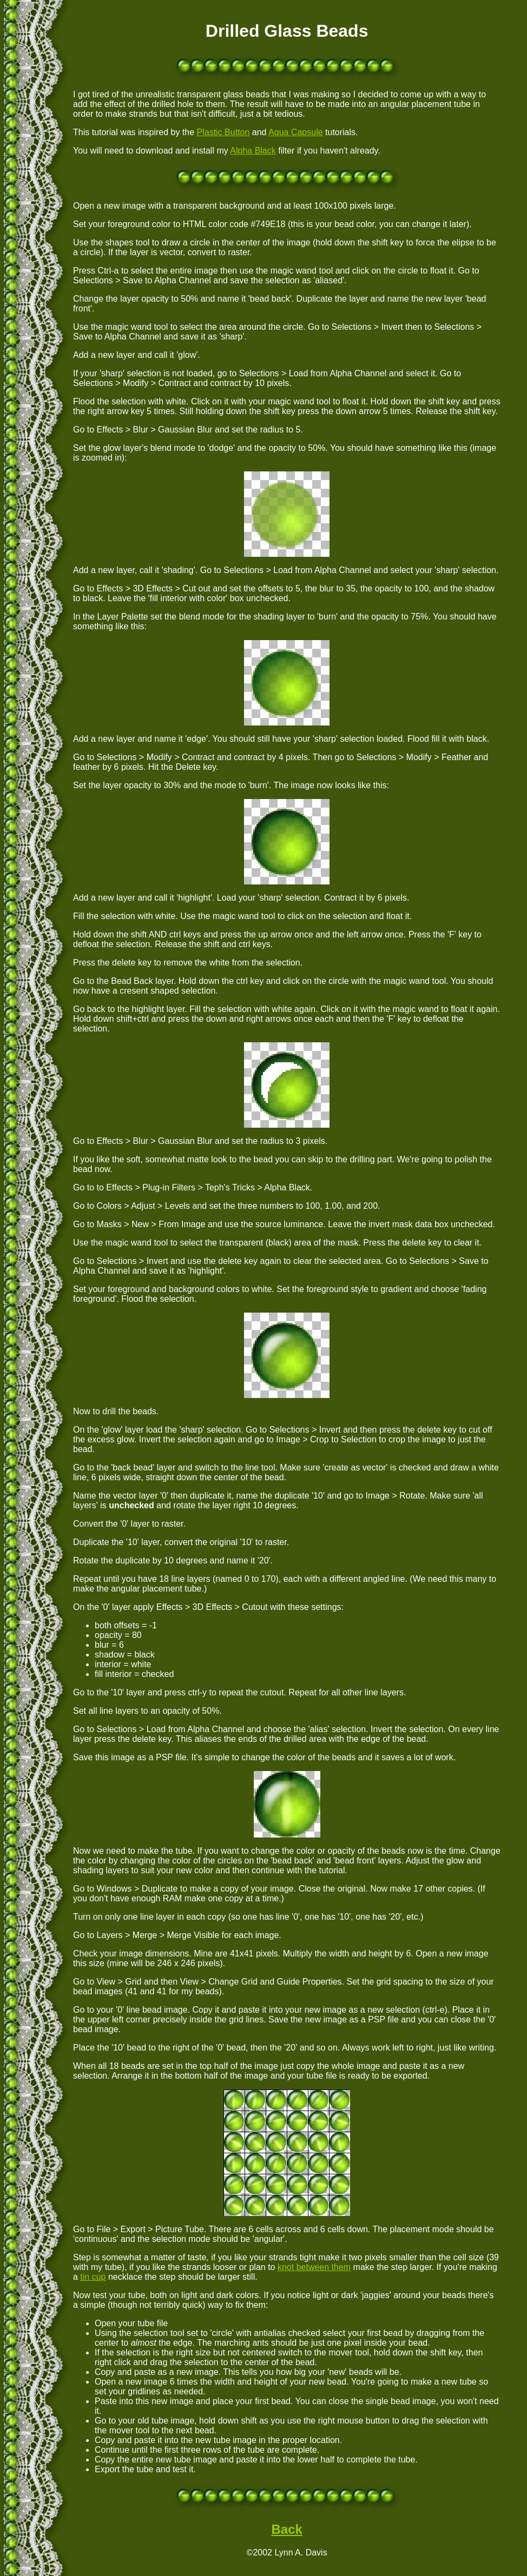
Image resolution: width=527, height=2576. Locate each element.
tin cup (93, 2276)
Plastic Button (223, 132)
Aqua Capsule (295, 132)
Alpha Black (253, 150)
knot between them (314, 2267)
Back (286, 2529)
